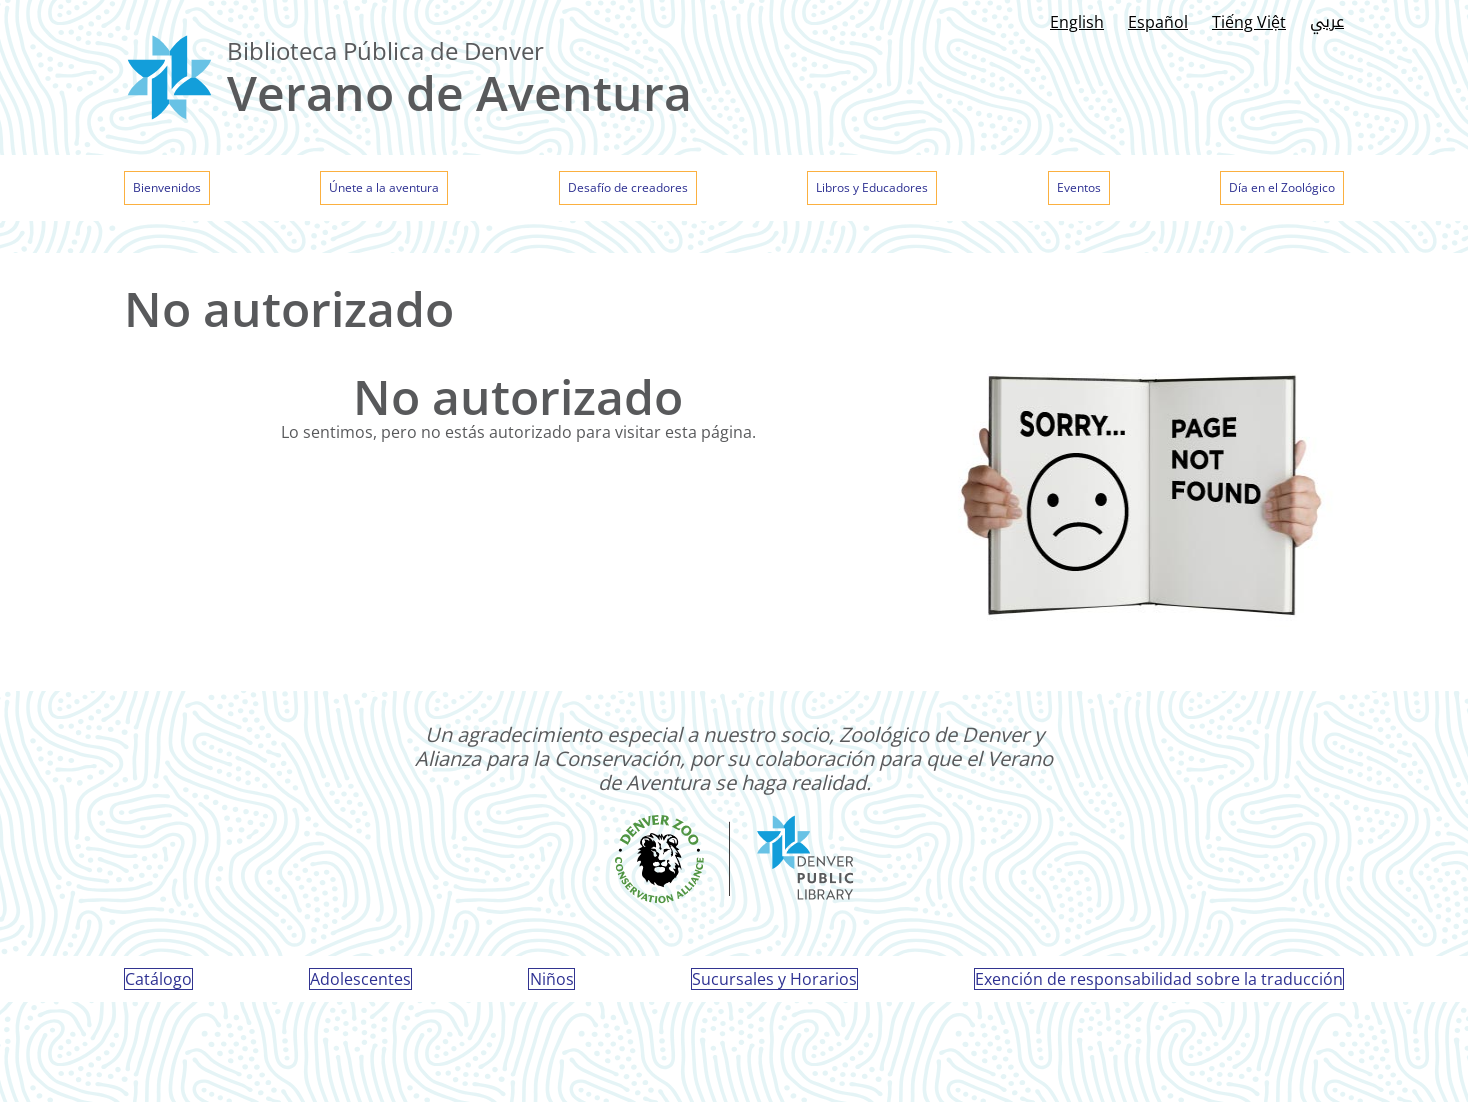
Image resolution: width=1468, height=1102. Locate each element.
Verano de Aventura (459, 92)
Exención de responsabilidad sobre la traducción (1151, 991)
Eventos (1073, 190)
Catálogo (166, 991)
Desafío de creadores (631, 190)
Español (1158, 22)
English (1077, 22)
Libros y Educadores (877, 190)
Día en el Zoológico (1263, 190)
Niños (552, 991)
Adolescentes (364, 991)
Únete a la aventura (388, 190)
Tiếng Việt (1249, 22)
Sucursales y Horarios (770, 991)
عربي (1327, 21)
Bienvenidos (179, 190)
